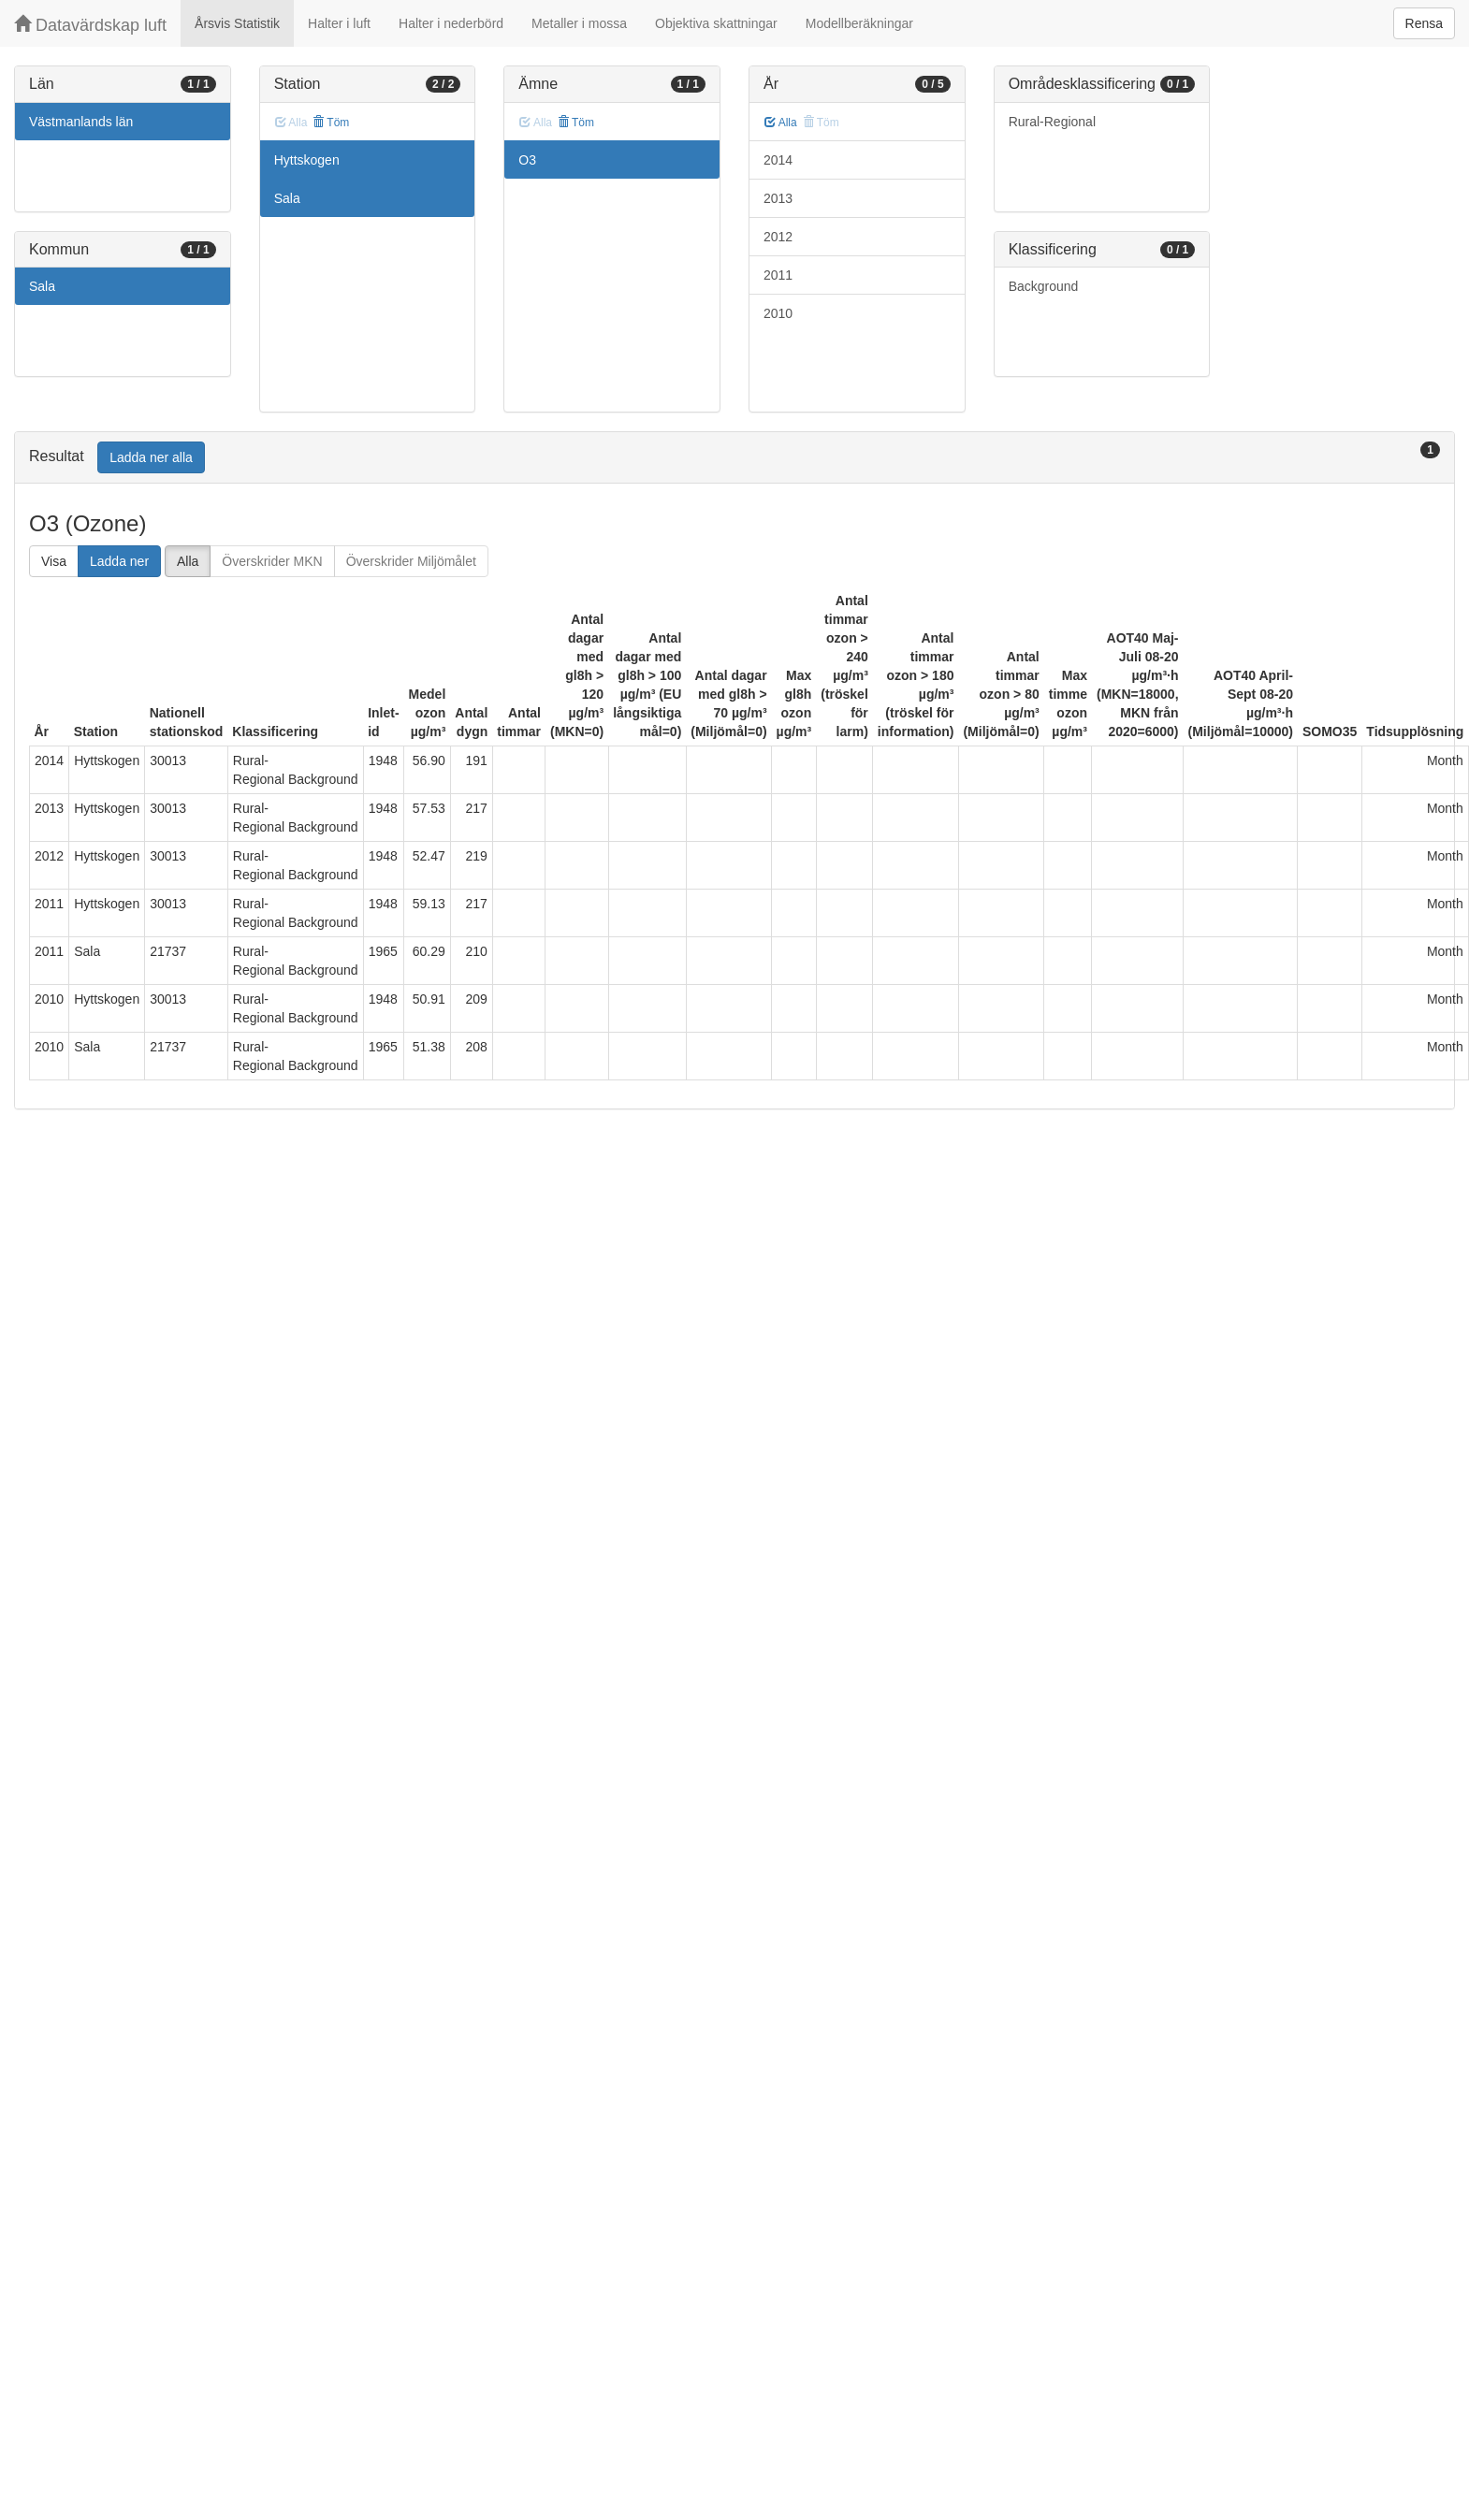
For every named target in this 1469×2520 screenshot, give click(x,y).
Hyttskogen (307, 159)
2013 (778, 198)
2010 (778, 313)
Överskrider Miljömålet (411, 561)
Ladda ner (119, 561)
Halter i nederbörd (451, 23)
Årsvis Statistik (237, 23)
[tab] (734, 458)
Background (1044, 286)
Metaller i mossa (579, 23)
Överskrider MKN (272, 561)
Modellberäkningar (859, 23)
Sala (42, 286)
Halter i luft (339, 23)
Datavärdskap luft (90, 25)
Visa (53, 561)
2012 (778, 236)
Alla (780, 122)
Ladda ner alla (151, 457)
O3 (527, 159)
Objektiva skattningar (716, 23)
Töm (331, 122)
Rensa (1424, 23)
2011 (778, 275)
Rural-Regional (1052, 121)
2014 (778, 159)
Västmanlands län (81, 121)
